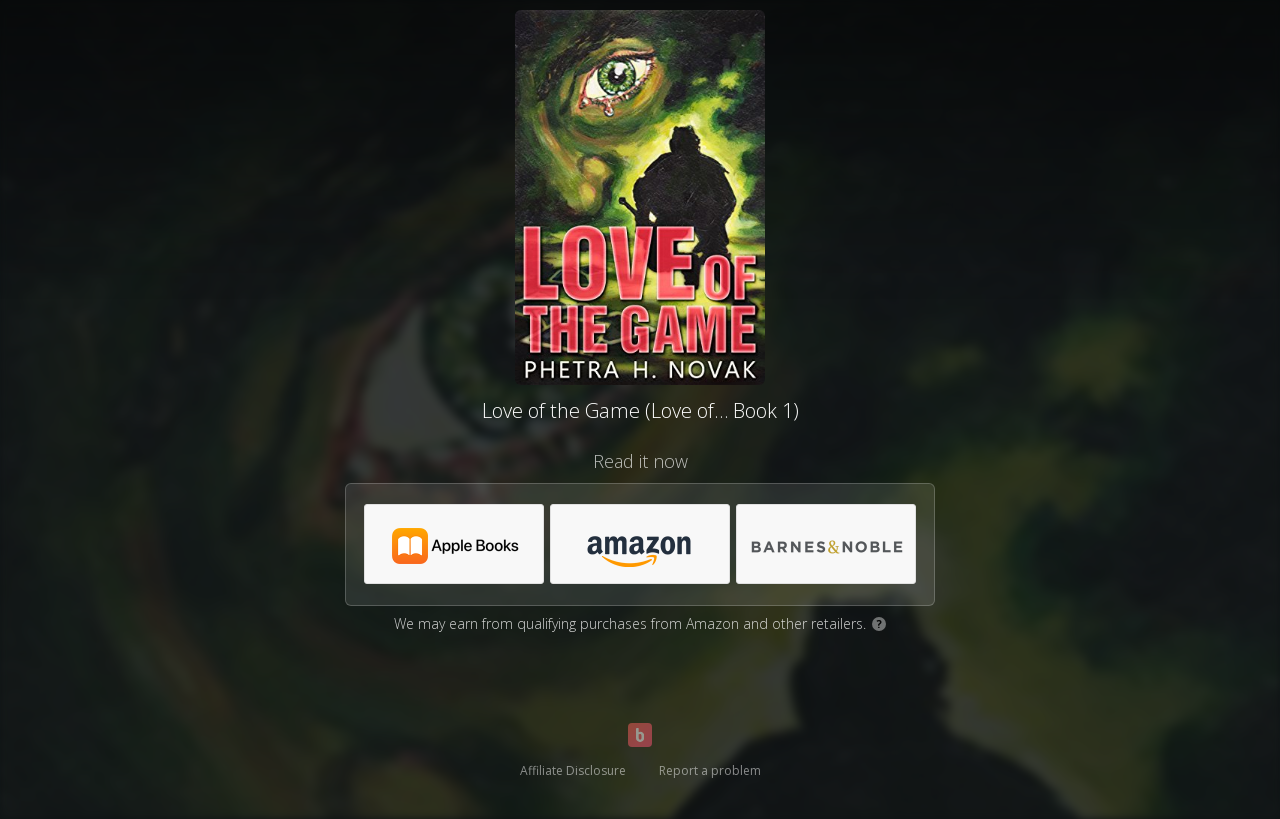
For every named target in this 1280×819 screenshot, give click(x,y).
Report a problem (710, 770)
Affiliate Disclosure (573, 770)
